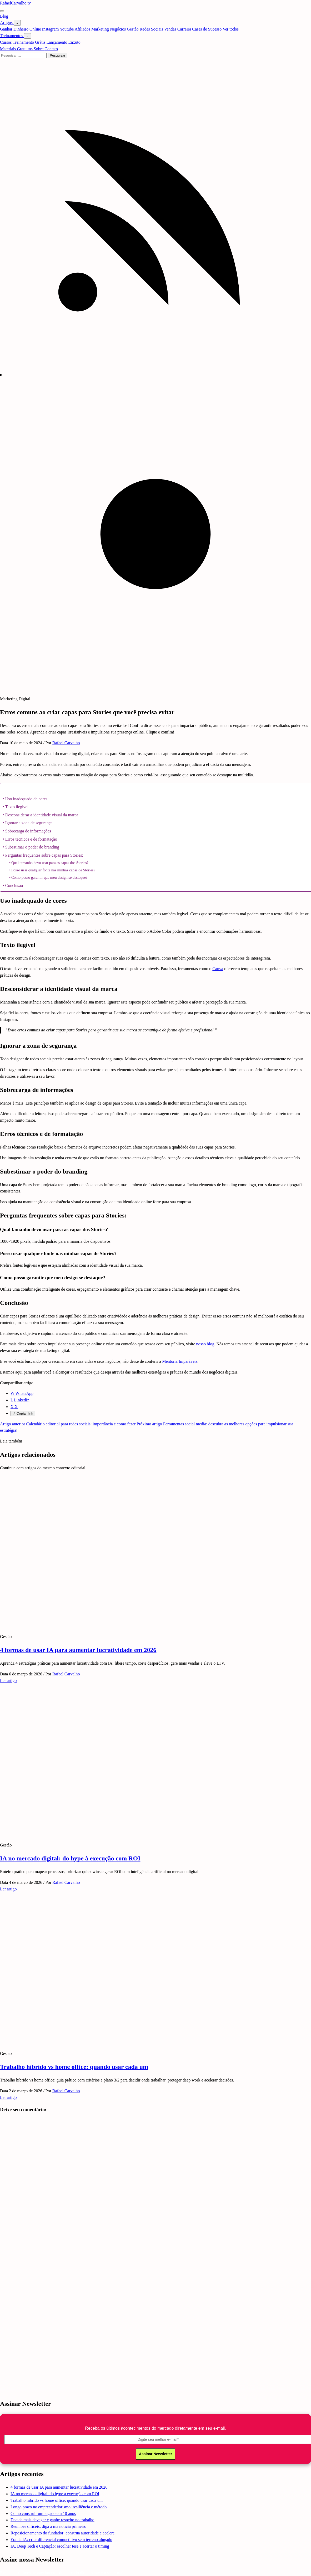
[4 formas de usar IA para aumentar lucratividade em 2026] (134, 1626)
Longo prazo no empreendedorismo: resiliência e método (59, 2507)
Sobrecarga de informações (28, 831)
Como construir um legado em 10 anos (43, 2513)
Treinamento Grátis (29, 42)
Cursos (6, 42)
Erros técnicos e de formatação (31, 839)
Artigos (7, 22)
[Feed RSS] (155, 368)
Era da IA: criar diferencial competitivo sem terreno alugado (61, 2539)
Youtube (67, 29)
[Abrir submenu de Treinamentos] (27, 36)
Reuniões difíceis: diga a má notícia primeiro (48, 2526)
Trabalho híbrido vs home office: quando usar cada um (74, 2066)
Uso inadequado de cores (26, 799)
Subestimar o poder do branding (32, 847)
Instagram (51, 29)
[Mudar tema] (155, 532)
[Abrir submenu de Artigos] (17, 23)
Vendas (170, 29)
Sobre (39, 49)
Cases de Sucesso (207, 29)
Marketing (100, 29)
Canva (217, 968)
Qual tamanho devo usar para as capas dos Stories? (49, 863)
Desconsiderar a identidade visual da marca (41, 815)
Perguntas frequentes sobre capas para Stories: (44, 855)
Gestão (133, 29)
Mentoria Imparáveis (179, 1361)
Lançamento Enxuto (63, 42)
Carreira (184, 29)
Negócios (118, 29)
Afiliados (83, 29)
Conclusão (14, 885)
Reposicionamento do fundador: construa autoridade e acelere (62, 2533)
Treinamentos (12, 35)
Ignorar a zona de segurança (28, 823)
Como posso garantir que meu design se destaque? (49, 877)
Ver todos (231, 29)
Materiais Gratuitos (17, 49)
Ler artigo (8, 1680)
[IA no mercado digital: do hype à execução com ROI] (134, 1834)
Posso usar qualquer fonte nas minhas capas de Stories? (53, 870)
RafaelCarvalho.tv (15, 3)
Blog (4, 16)
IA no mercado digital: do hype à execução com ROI (70, 1858)
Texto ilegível (16, 807)
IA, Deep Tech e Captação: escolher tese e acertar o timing (60, 2546)
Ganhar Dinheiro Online (21, 29)
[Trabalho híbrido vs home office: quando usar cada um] (134, 2042)
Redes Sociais (152, 29)
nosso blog (205, 1344)
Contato (51, 49)
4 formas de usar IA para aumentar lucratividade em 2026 (78, 1649)
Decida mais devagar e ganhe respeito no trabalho (52, 2520)
